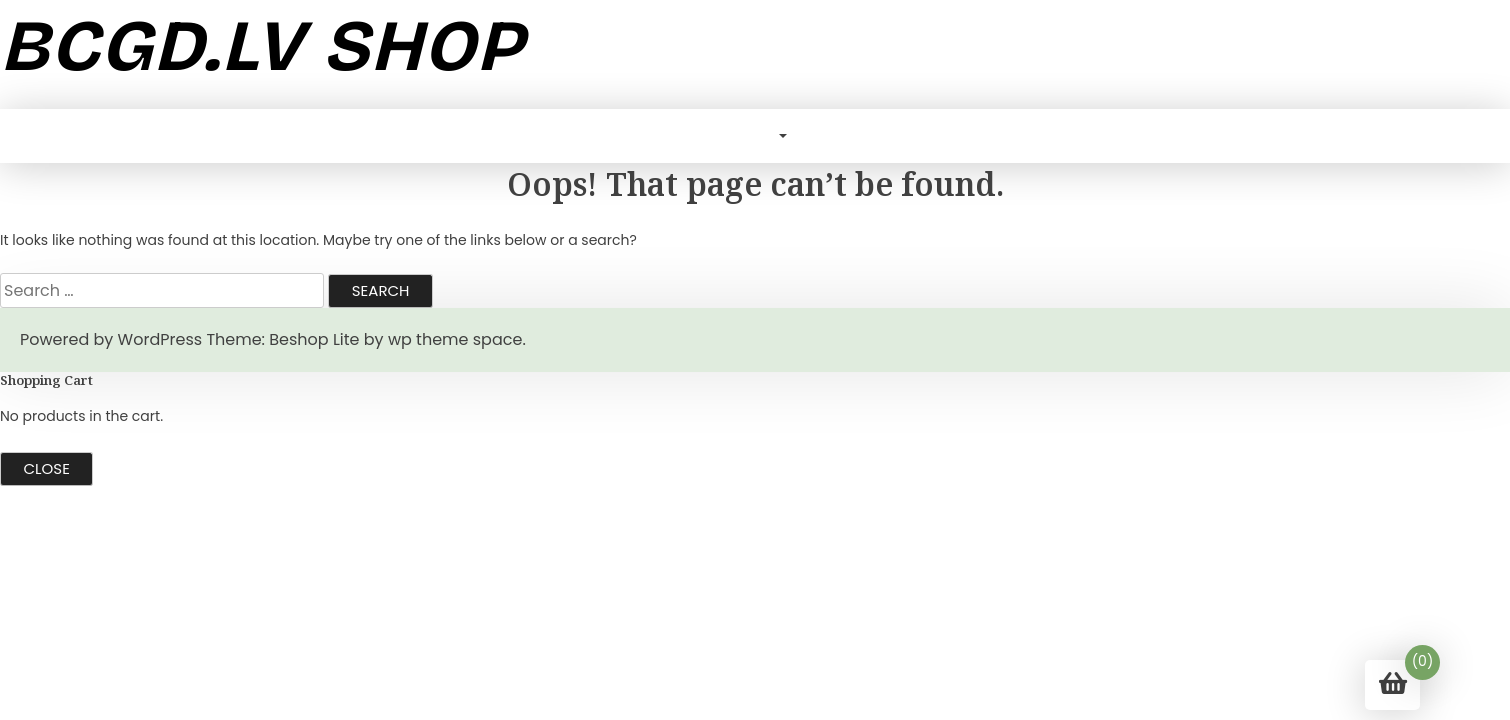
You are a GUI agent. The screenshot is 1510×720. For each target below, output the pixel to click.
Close (47, 468)
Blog (752, 135)
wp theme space (455, 339)
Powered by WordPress (111, 339)
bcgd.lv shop (262, 46)
